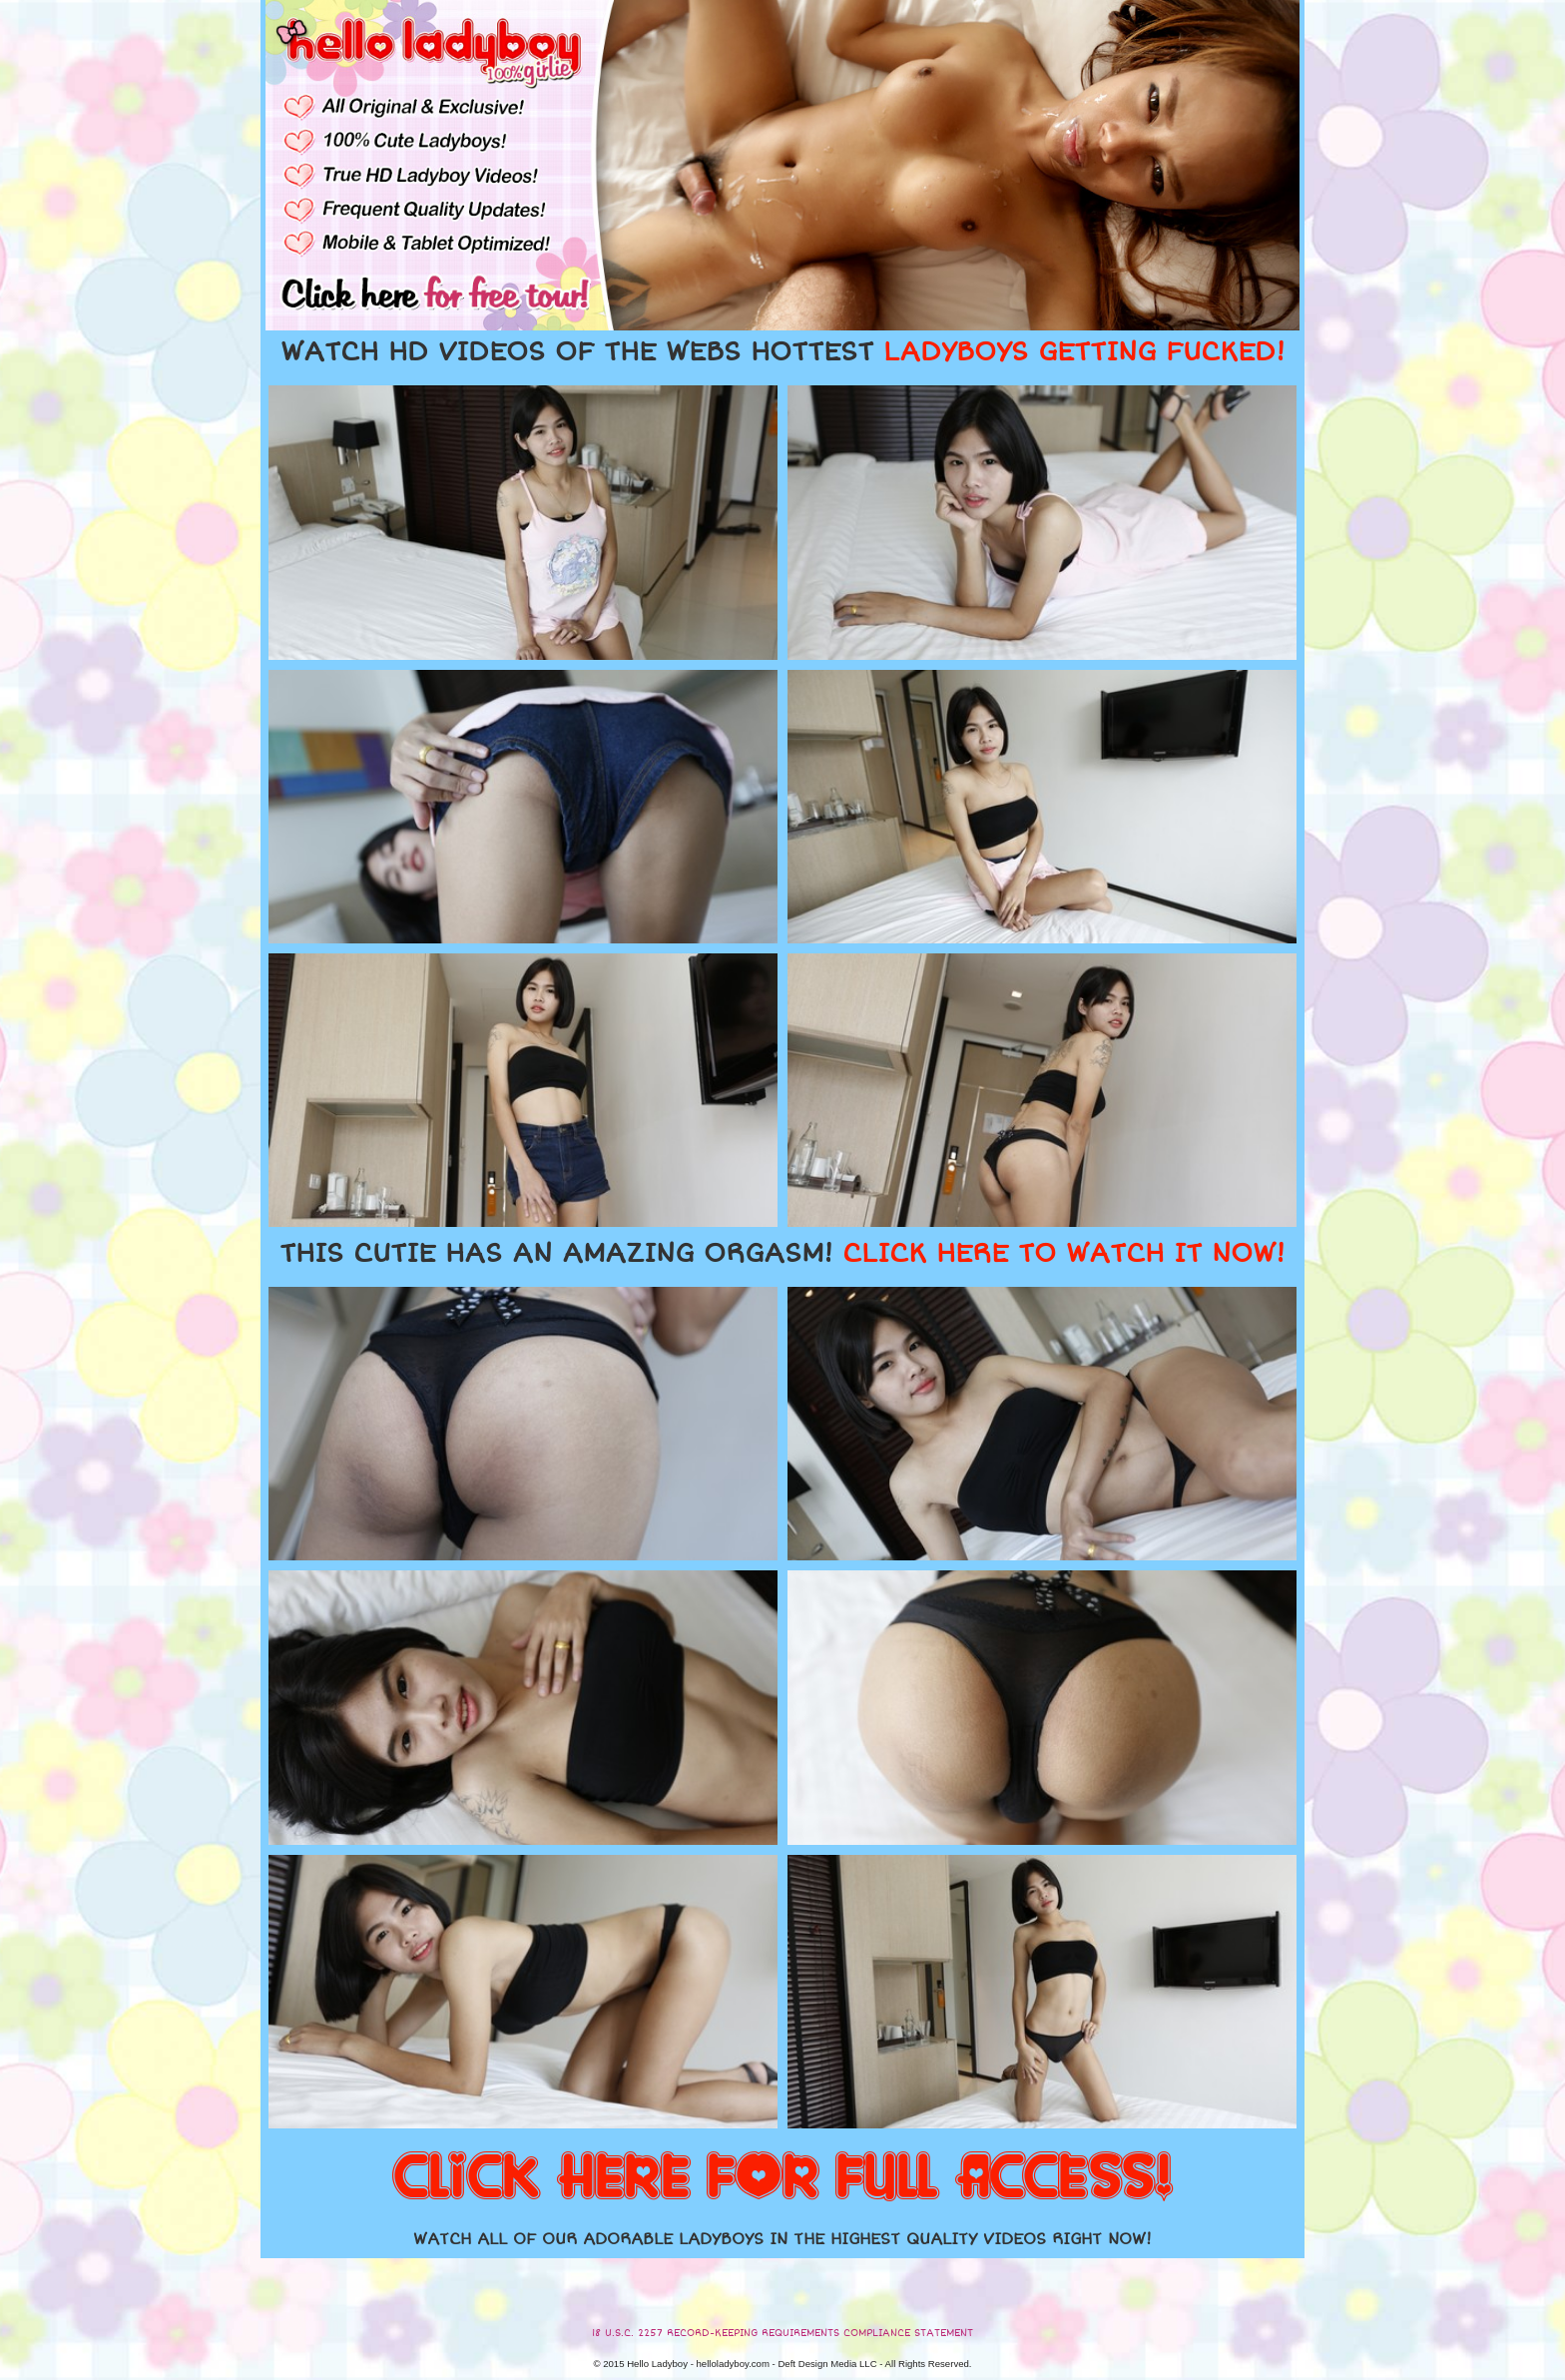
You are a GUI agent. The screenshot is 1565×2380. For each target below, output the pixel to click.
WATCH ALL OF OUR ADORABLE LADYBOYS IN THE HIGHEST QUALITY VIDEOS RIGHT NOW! (782, 2239)
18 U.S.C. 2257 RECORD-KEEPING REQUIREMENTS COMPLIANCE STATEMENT (782, 2333)
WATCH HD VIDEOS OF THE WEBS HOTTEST (782, 352)
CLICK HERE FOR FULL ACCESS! (782, 2178)
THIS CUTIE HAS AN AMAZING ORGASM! (782, 1254)
